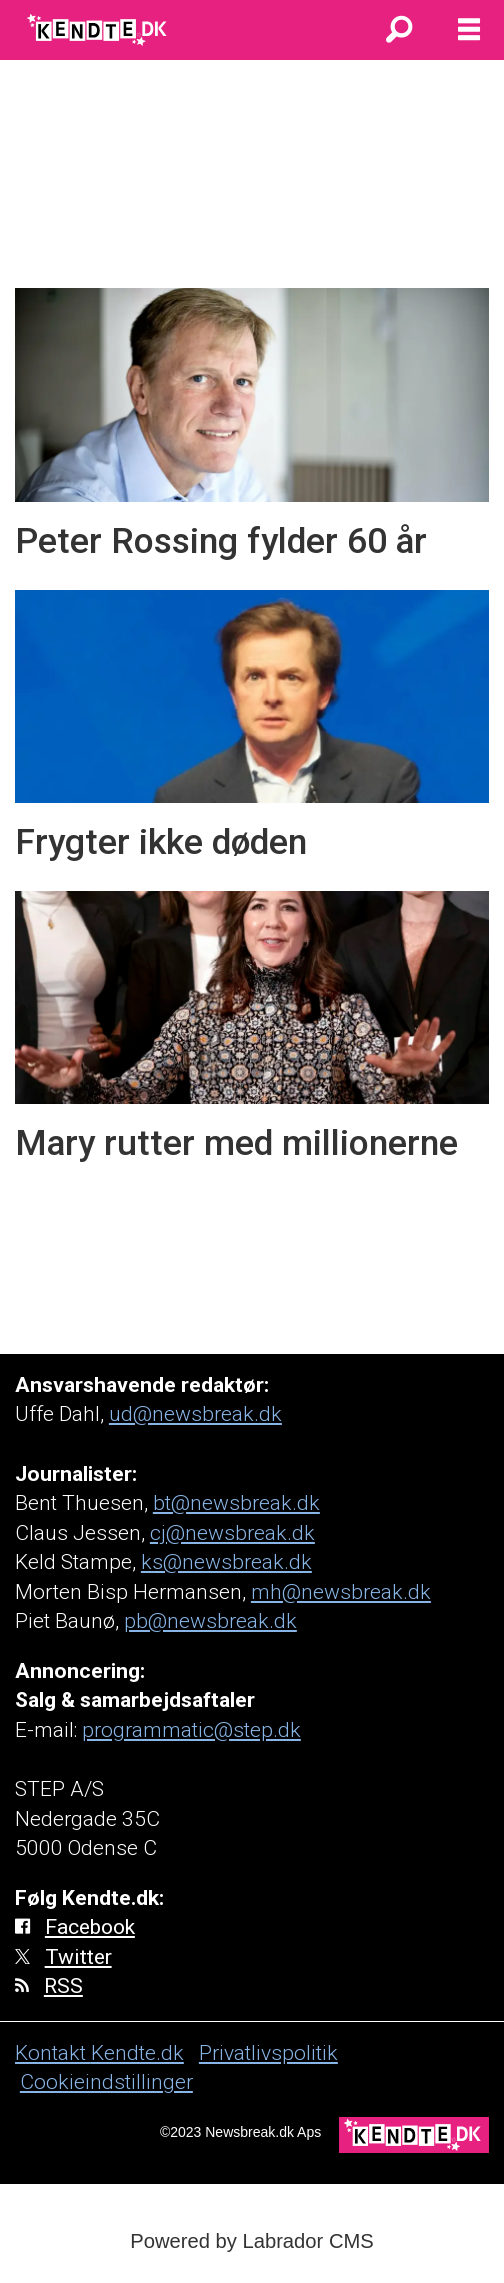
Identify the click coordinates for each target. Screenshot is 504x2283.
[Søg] (399, 30)
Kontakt (53, 2052)
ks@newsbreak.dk (226, 1561)
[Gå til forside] (98, 30)
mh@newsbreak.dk (341, 1591)
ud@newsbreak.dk (195, 1413)
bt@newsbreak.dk (236, 1502)
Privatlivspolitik (268, 2052)
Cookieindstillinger (106, 2081)
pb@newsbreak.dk (210, 1620)
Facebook (90, 1926)
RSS (63, 1985)
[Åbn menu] (469, 30)
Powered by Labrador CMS (252, 2241)
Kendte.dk (137, 2052)
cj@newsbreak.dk (232, 1532)
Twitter (78, 1956)
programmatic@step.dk (191, 1729)
